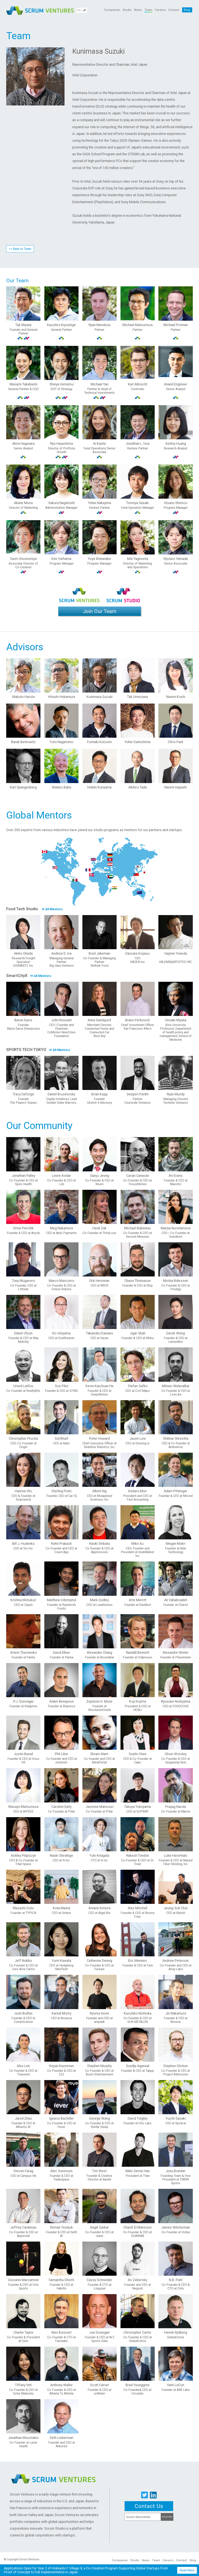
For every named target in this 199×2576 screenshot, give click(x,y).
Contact (174, 9)
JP (84, 10)
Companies (112, 9)
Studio (127, 9)
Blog (187, 9)
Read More (187, 2570)
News (138, 9)
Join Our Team (99, 611)
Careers (160, 9)
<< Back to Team (20, 249)
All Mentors (52, 909)
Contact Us (148, 2506)
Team (148, 9)
